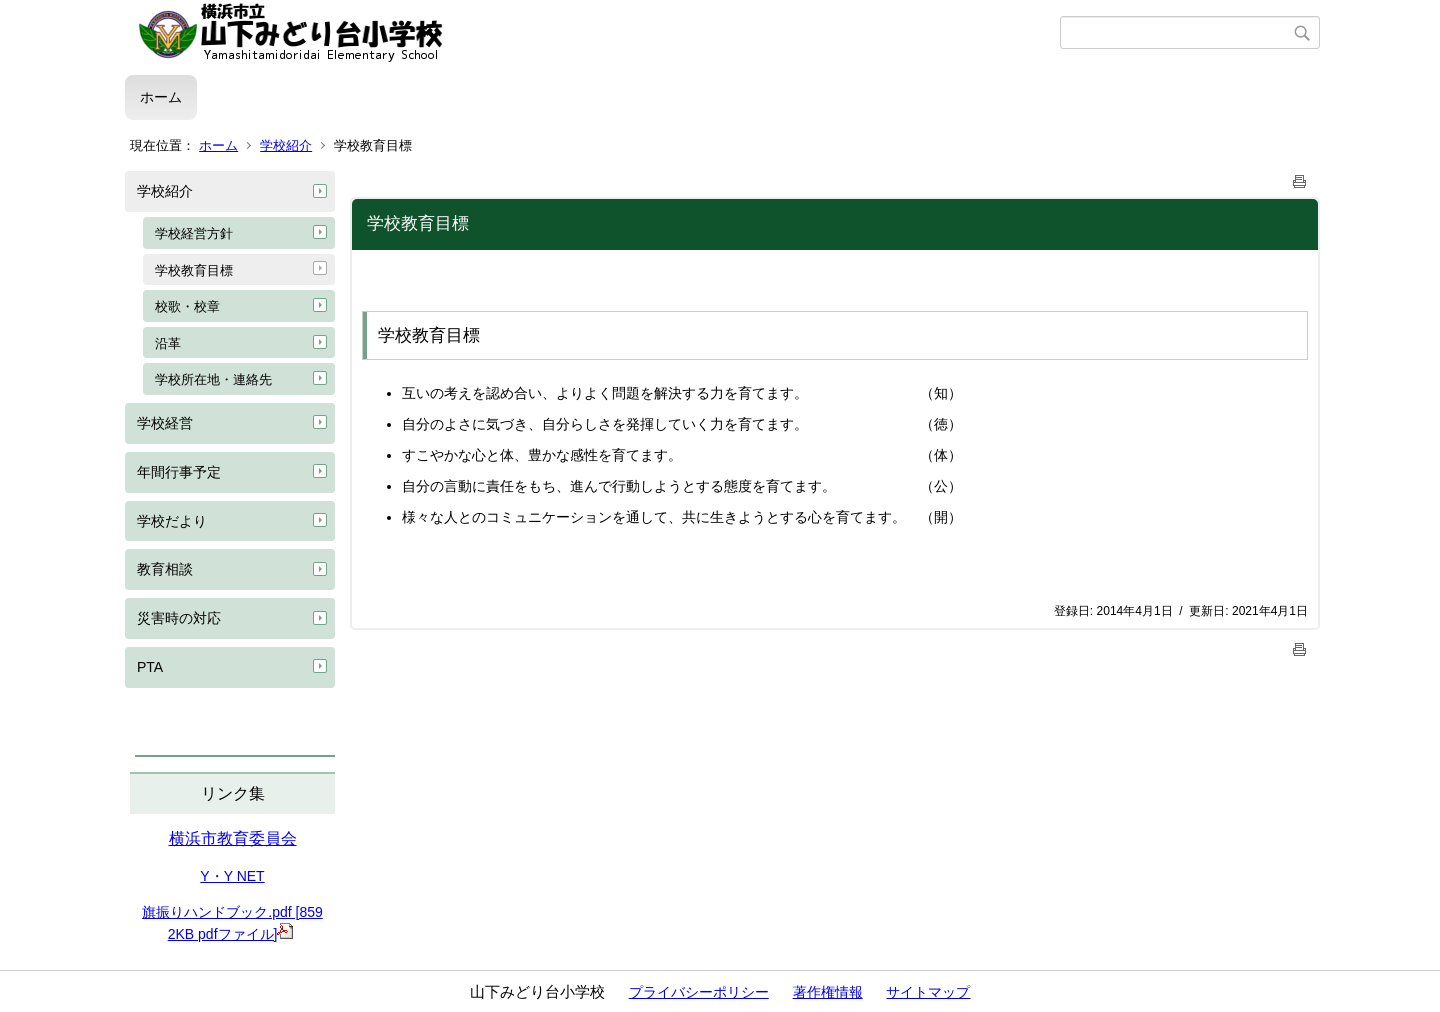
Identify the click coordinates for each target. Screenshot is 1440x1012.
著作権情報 (828, 992)
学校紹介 (286, 145)
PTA (150, 667)
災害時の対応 (179, 618)
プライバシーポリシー (699, 992)
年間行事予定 (179, 472)
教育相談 (165, 569)
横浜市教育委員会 (233, 838)
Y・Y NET (232, 876)
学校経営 (165, 423)
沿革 (168, 343)
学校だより (172, 521)
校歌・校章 (187, 306)
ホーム (161, 97)
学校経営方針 (194, 233)
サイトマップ (928, 992)
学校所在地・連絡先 (213, 379)
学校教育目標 (194, 270)
